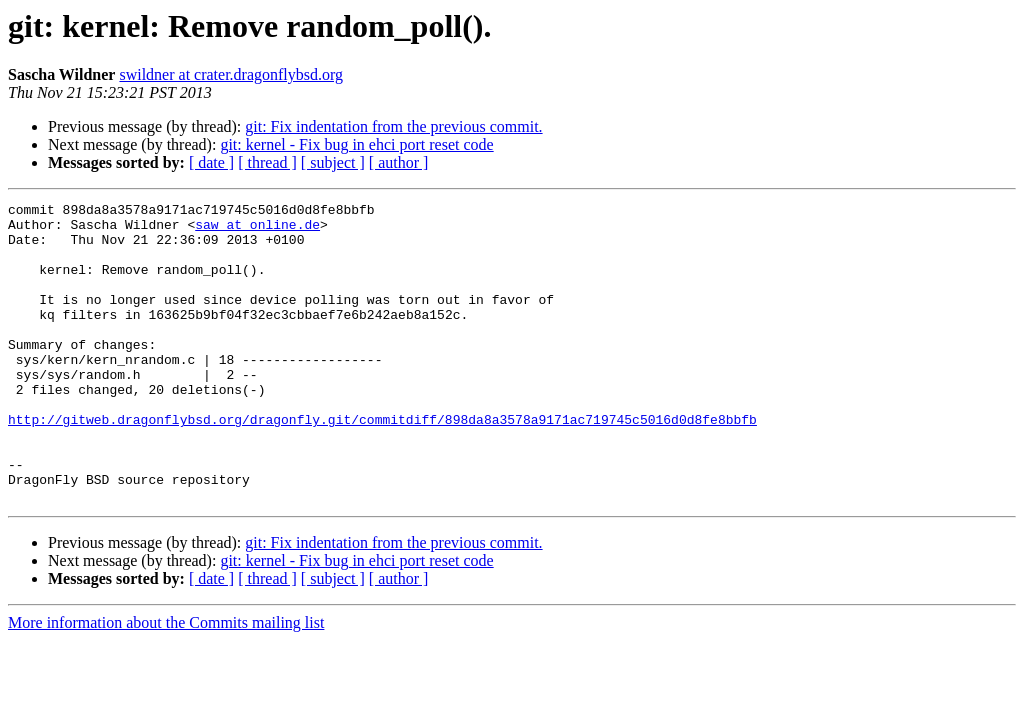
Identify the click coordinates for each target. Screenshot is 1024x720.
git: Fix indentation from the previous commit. (393, 126)
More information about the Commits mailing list (166, 682)
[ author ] (399, 162)
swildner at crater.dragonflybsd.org (231, 74)
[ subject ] (333, 162)
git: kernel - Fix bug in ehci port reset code (356, 144)
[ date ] (211, 162)
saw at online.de (257, 230)
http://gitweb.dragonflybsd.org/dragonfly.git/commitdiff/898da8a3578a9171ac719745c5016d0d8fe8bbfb (382, 464)
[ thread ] (267, 162)
